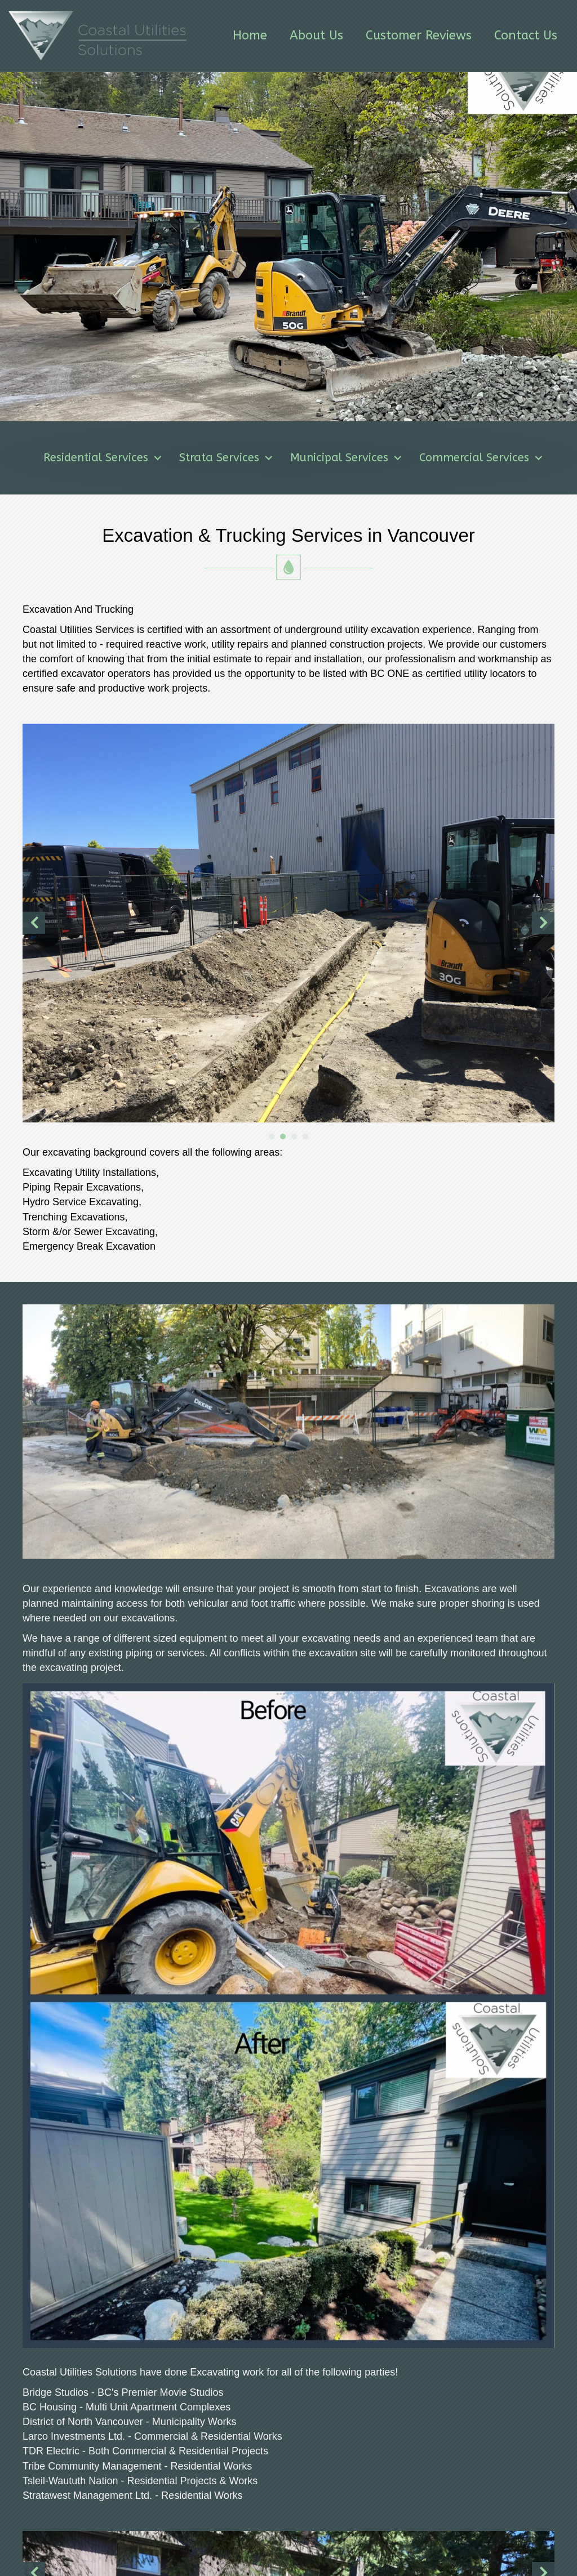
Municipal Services (380, 457)
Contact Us (525, 35)
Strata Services (260, 457)
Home (250, 35)
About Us (316, 35)
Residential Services (136, 457)
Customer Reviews (419, 35)
